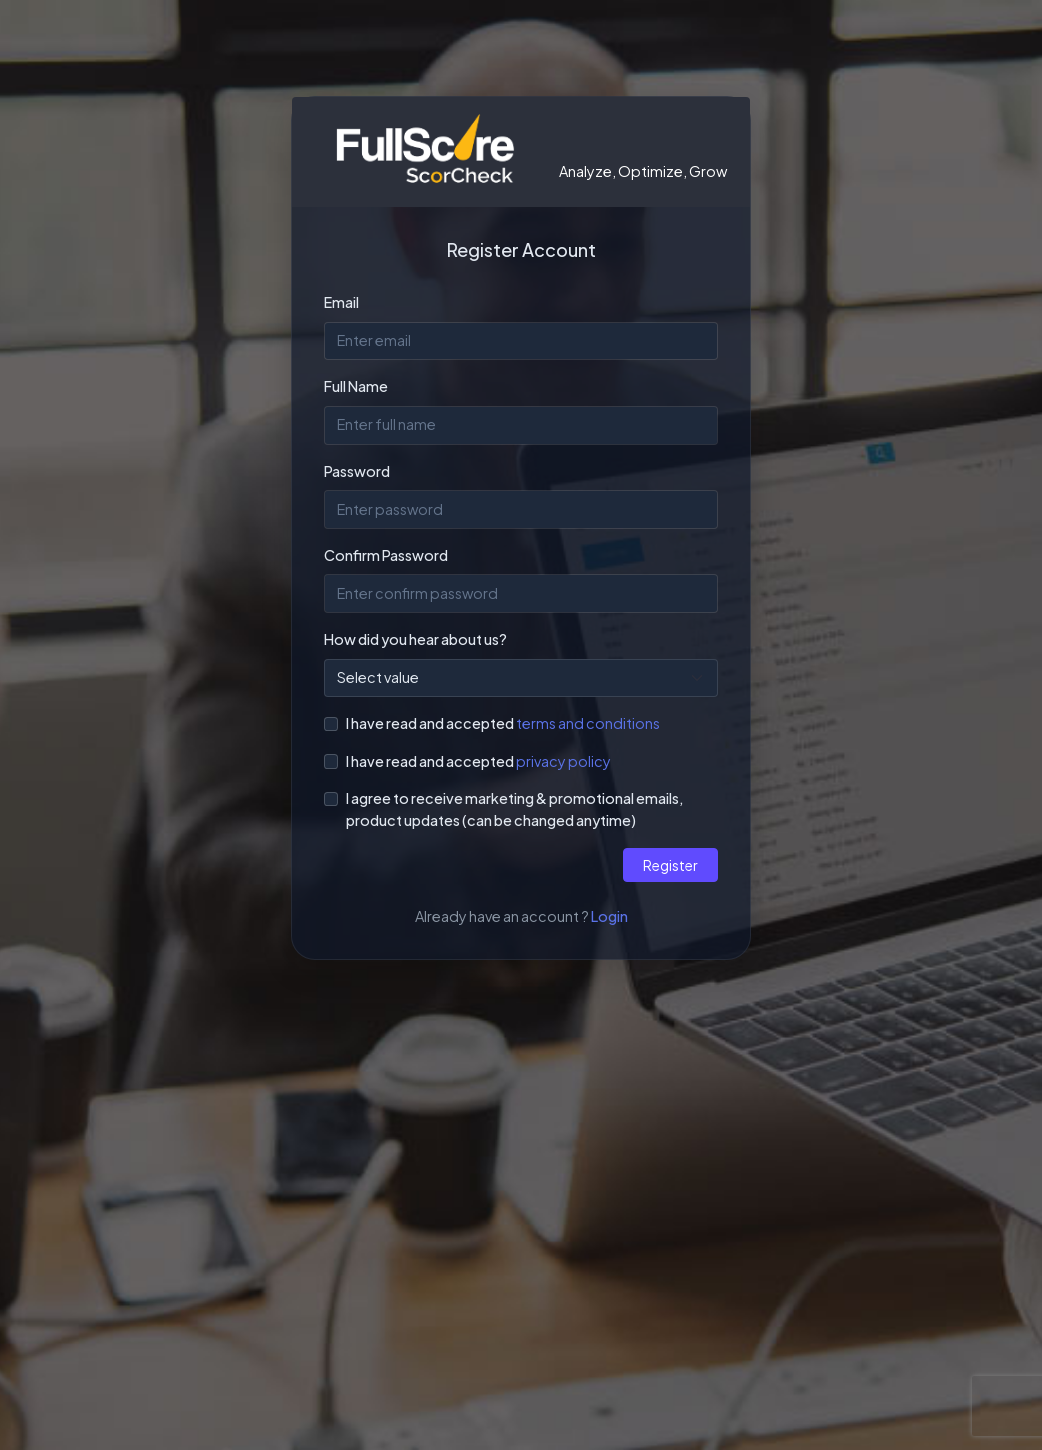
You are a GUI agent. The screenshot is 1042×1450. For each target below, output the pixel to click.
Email (341, 302)
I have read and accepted (430, 723)
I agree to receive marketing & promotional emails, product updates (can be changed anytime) (514, 809)
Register (670, 865)
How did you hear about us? (415, 639)
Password (357, 471)
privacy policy (563, 761)
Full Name (356, 386)
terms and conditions (588, 723)
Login (609, 916)
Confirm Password (386, 555)
